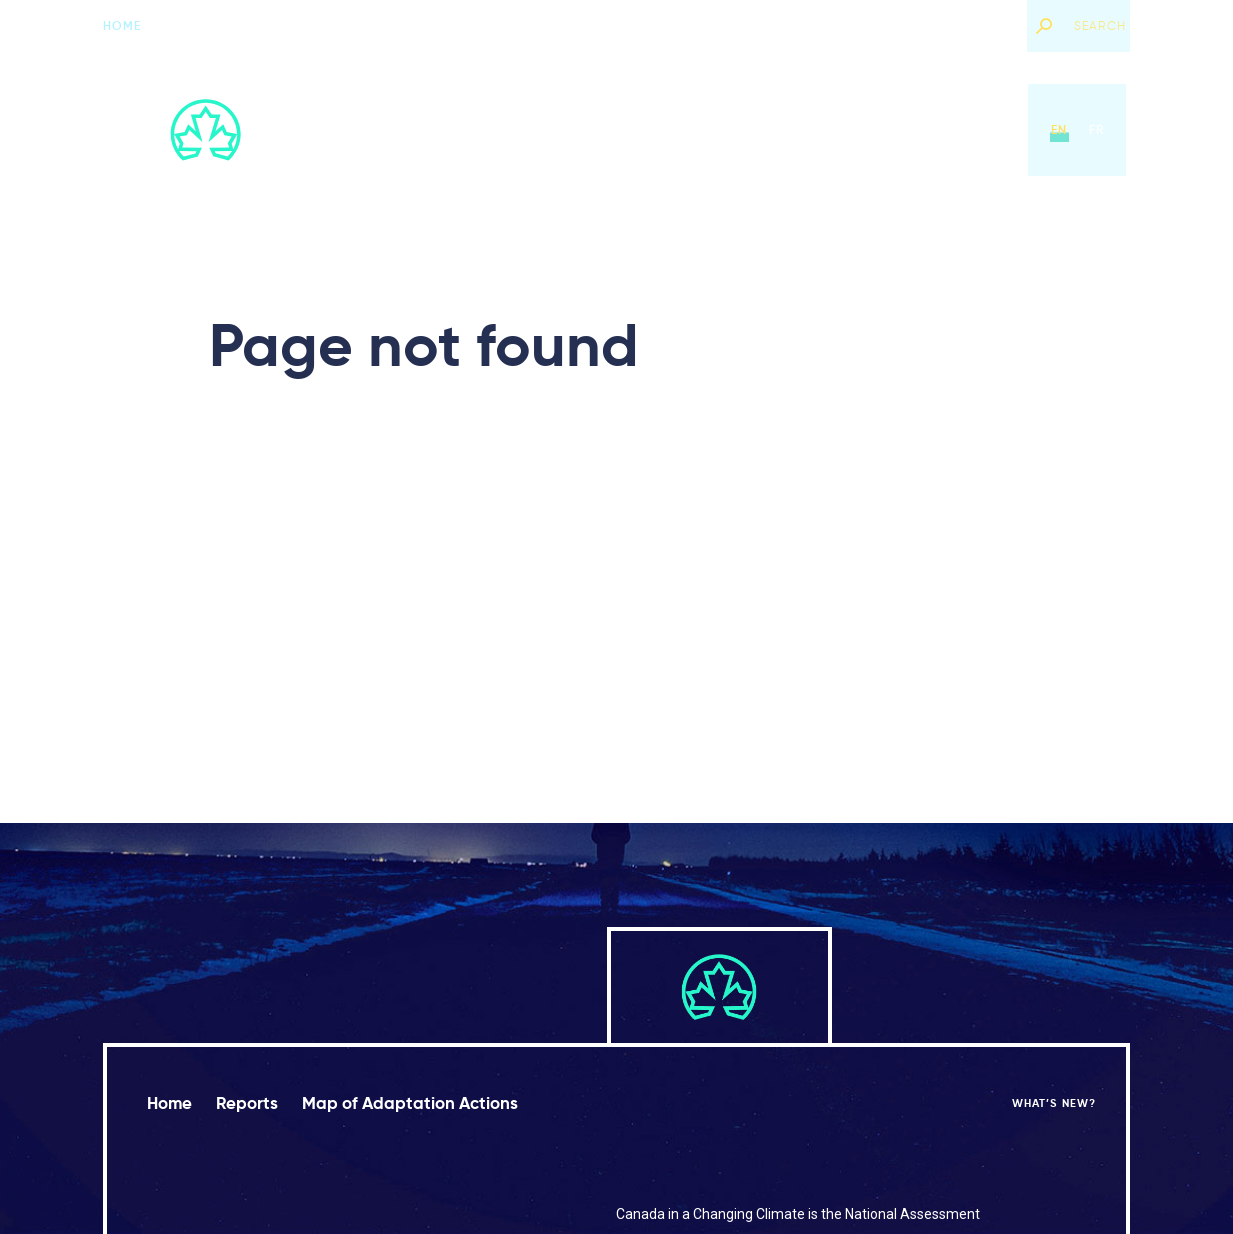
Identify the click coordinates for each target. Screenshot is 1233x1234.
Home (122, 25)
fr (1096, 129)
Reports (585, 129)
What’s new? (967, 25)
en (1059, 129)
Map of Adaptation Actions (744, 129)
